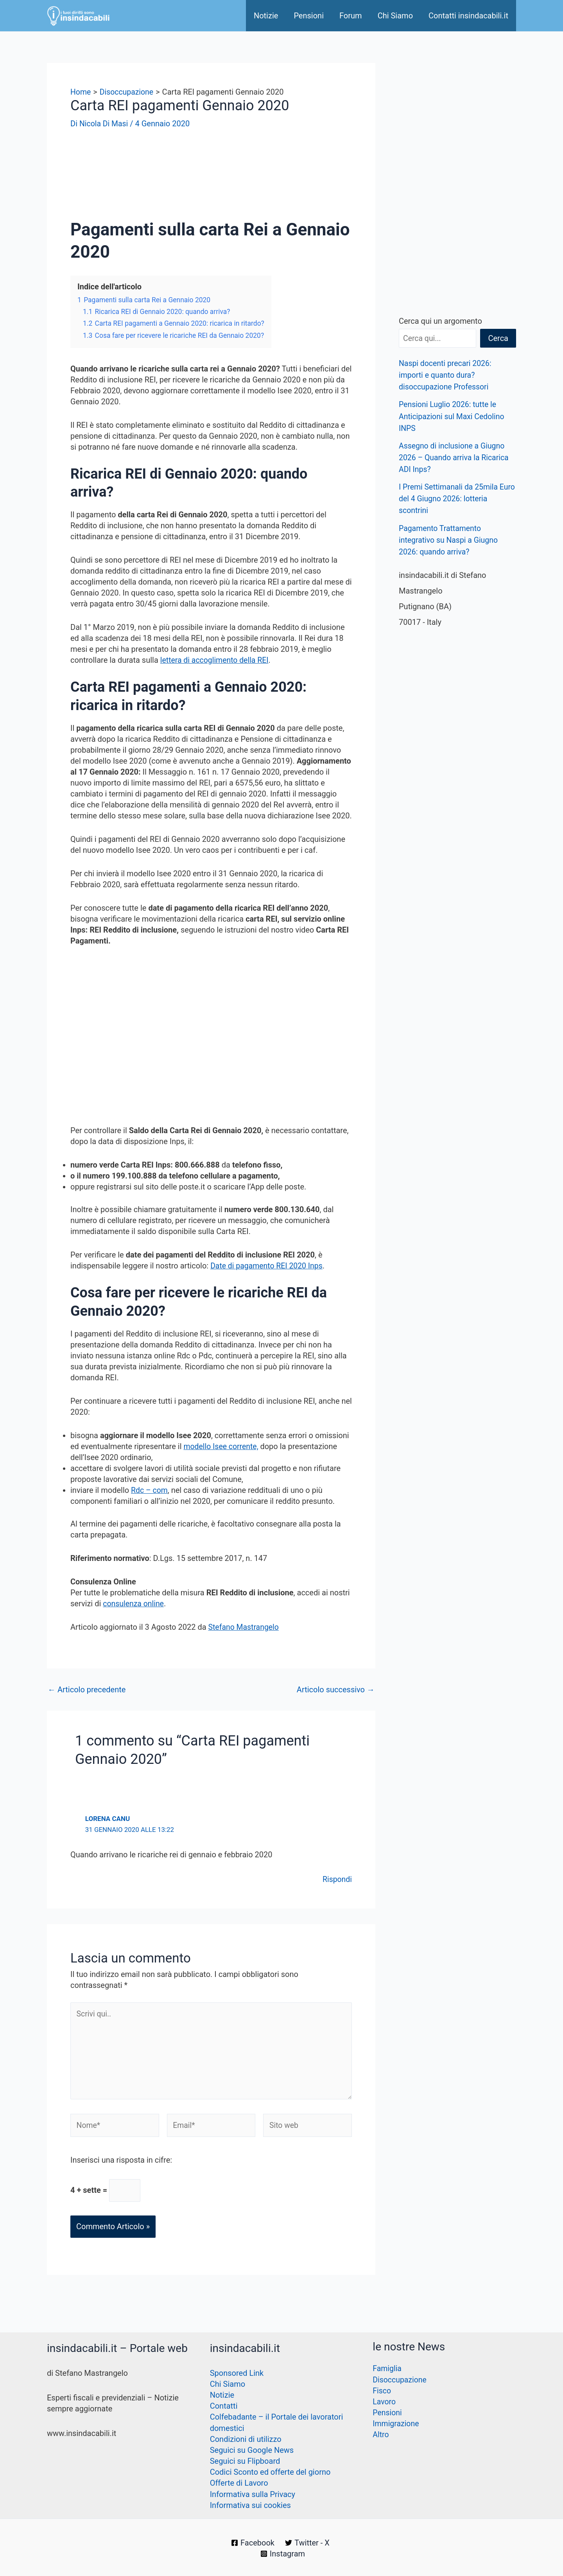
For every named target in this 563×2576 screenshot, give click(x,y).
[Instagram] (282, 2554)
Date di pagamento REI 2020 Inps (268, 1265)
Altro (381, 2435)
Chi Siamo (395, 15)
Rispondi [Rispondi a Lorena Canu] (337, 1878)
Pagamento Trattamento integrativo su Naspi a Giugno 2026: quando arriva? (450, 539)
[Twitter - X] (307, 2543)
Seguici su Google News (252, 2450)
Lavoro (384, 2402)
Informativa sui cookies (250, 2505)
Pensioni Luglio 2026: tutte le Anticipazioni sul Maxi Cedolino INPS (453, 416)
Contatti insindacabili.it (468, 15)
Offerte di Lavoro (239, 2483)
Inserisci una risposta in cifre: (121, 2162)
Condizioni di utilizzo (246, 2439)
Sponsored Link (237, 2374)
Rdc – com (150, 1489)
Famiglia (387, 2369)
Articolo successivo (336, 1689)
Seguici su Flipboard (245, 2461)
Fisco (382, 2391)
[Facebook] (253, 2543)
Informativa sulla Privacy (252, 2494)
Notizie (266, 15)
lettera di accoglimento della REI (216, 659)
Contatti (224, 2406)
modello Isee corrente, (221, 1445)
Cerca (498, 338)
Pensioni (309, 15)
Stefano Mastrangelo (244, 1626)
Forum (350, 15)
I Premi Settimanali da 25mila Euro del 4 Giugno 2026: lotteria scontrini (453, 498)
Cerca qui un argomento (440, 321)
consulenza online (134, 1602)
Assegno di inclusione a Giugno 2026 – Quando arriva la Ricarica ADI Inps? (455, 457)
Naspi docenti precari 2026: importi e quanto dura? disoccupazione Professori (446, 375)
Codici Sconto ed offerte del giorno (270, 2472)
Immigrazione (396, 2424)
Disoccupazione (400, 2380)
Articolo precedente (87, 1689)
